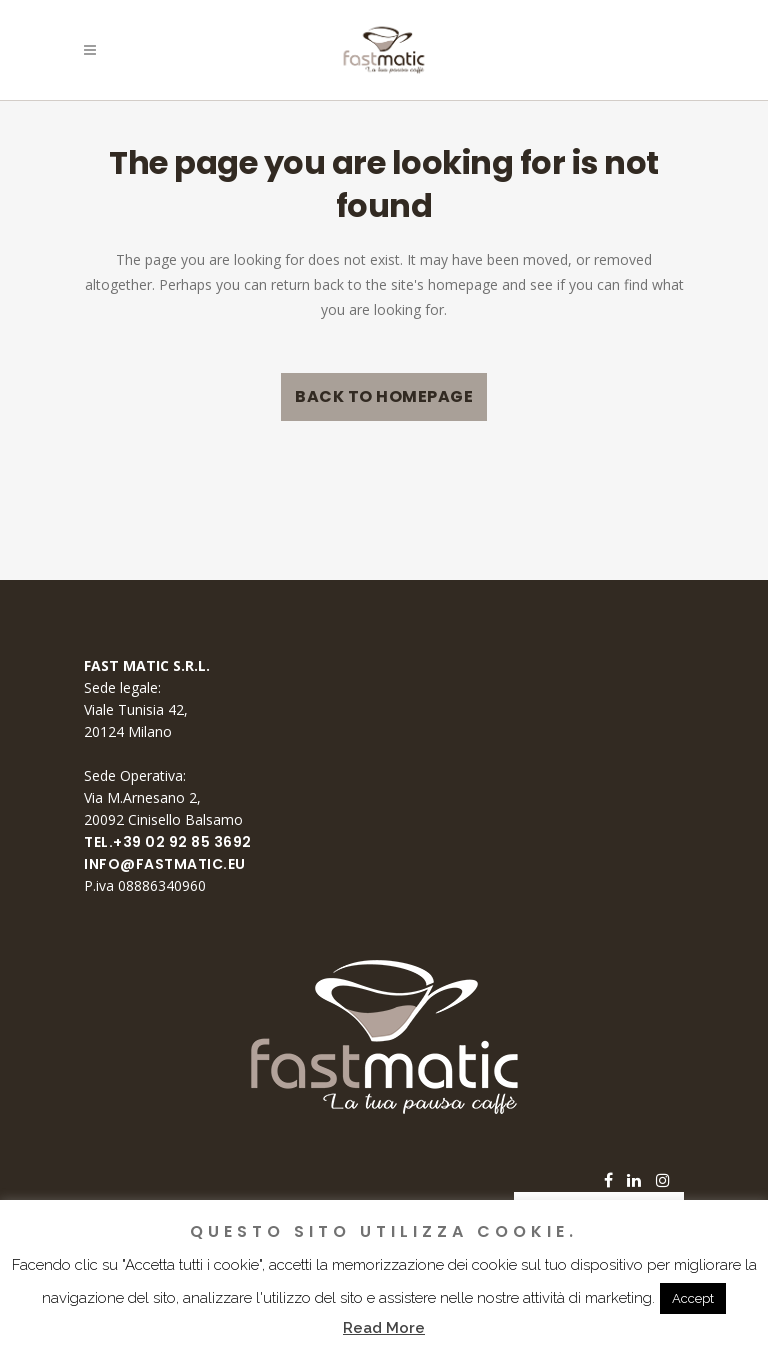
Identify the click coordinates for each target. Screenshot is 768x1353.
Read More (384, 1328)
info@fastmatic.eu (165, 864)
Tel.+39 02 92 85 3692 (168, 842)
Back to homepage (384, 396)
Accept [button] (693, 1298)
